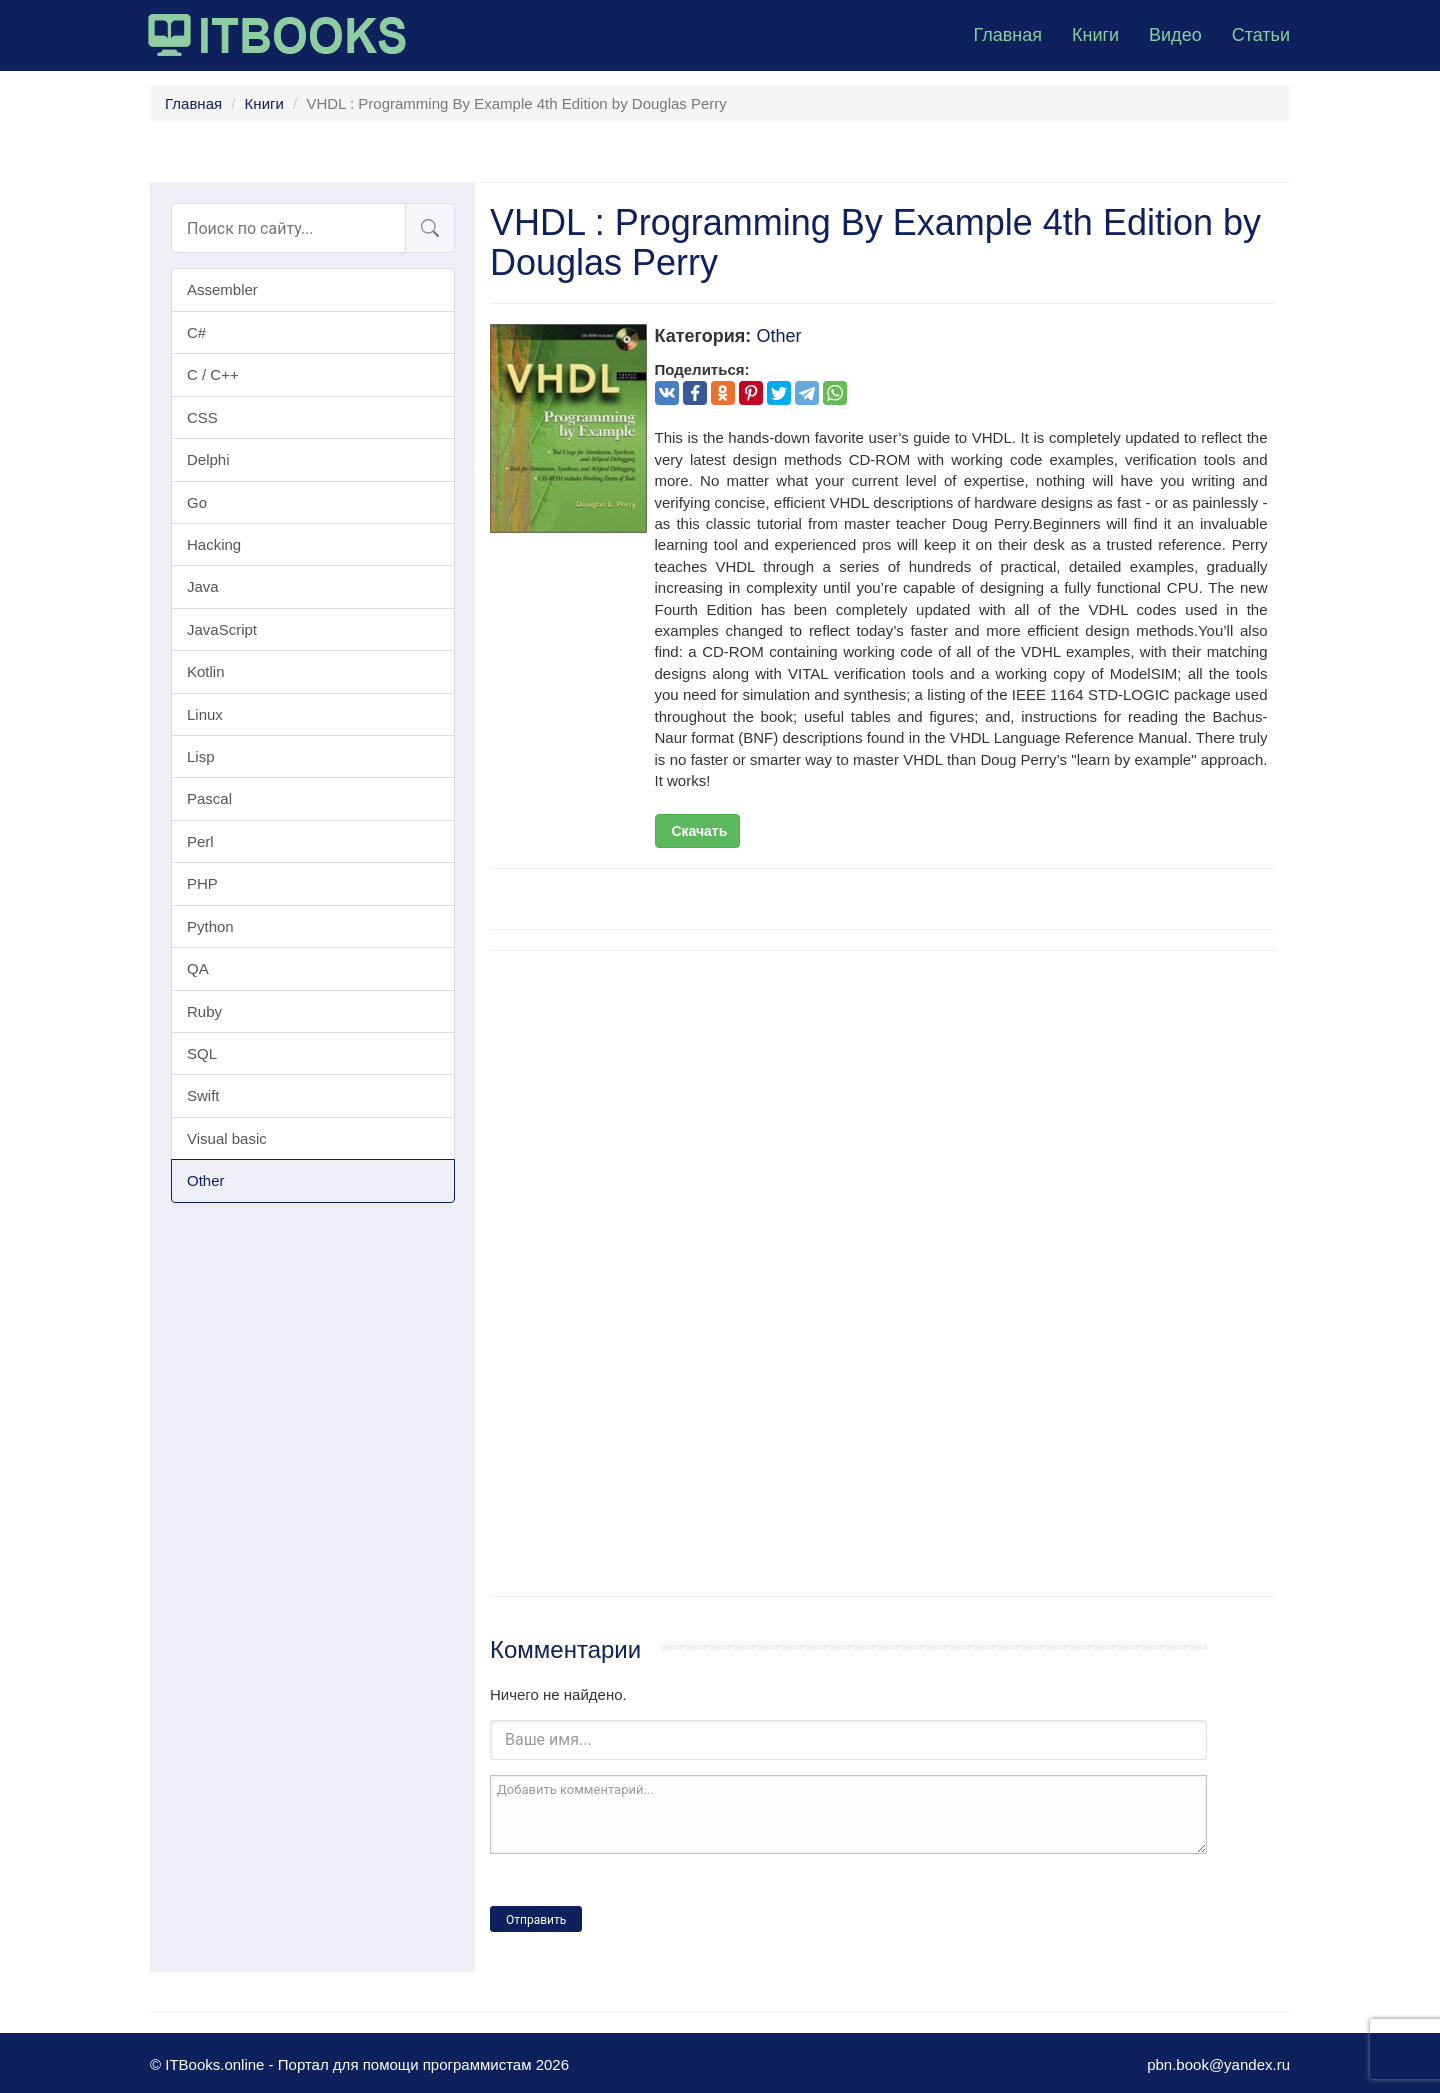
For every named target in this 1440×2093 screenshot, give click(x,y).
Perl (200, 841)
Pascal (209, 798)
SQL (202, 1053)
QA (198, 968)
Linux (205, 714)
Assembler (222, 289)
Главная (1007, 35)
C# (196, 332)
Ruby (204, 1011)
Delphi (208, 459)
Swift (203, 1095)
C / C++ (213, 374)
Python (210, 926)
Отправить (536, 1920)
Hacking (214, 544)
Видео (1175, 35)
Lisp (201, 756)
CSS (202, 417)
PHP (202, 883)
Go (197, 502)
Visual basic (227, 1138)
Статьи (1261, 35)
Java (203, 586)
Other (206, 1180)
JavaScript (222, 629)
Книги (1095, 35)
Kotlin (206, 671)
